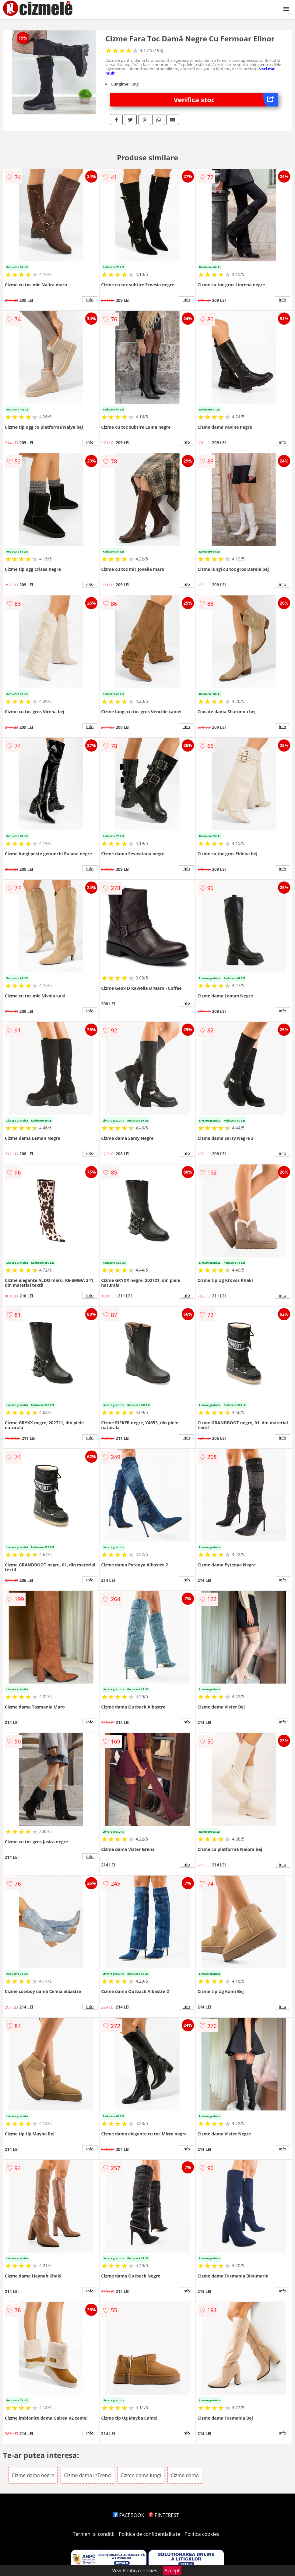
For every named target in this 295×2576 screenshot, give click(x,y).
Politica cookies (201, 2534)
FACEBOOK (128, 2515)
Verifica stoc (226, 99)
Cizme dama (185, 2475)
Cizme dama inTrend (87, 2475)
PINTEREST (164, 2515)
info (89, 299)
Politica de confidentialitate (149, 2534)
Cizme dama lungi (141, 2475)
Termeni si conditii (93, 2534)
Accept (172, 2570)
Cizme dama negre (33, 2475)
